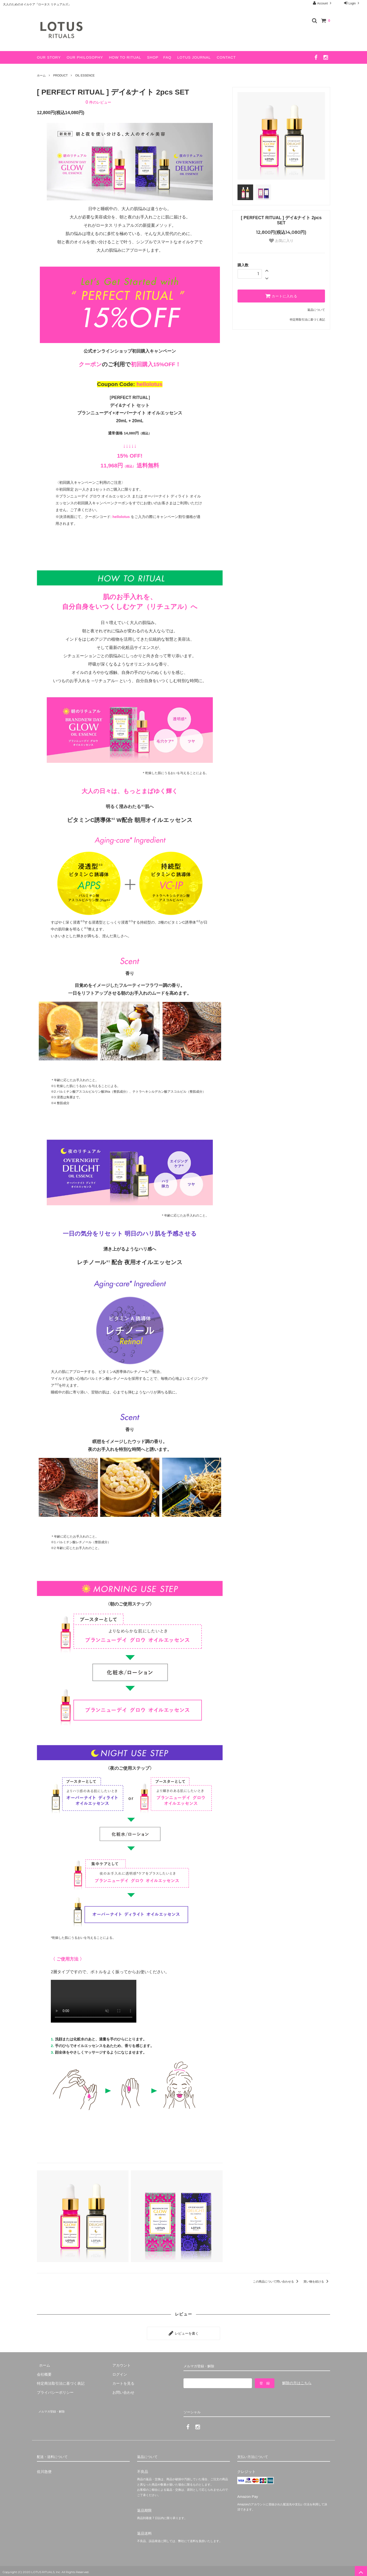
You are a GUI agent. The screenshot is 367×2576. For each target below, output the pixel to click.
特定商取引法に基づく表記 (307, 319)
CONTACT (226, 57)
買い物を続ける (316, 2281)
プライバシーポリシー (55, 2390)
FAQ (167, 57)
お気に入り (281, 240)
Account (322, 3)
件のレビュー (98, 102)
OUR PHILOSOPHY (85, 57)
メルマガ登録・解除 (53, 2409)
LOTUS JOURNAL (194, 57)
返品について (316, 310)
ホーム (41, 75)
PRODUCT (60, 75)
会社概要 (44, 2372)
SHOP (153, 57)
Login (352, 3)
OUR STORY (49, 57)
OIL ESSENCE (85, 75)
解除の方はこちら (297, 2380)
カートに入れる (281, 296)
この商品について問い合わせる (276, 2281)
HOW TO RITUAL (125, 57)
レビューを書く (183, 2332)
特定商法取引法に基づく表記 (61, 2381)
